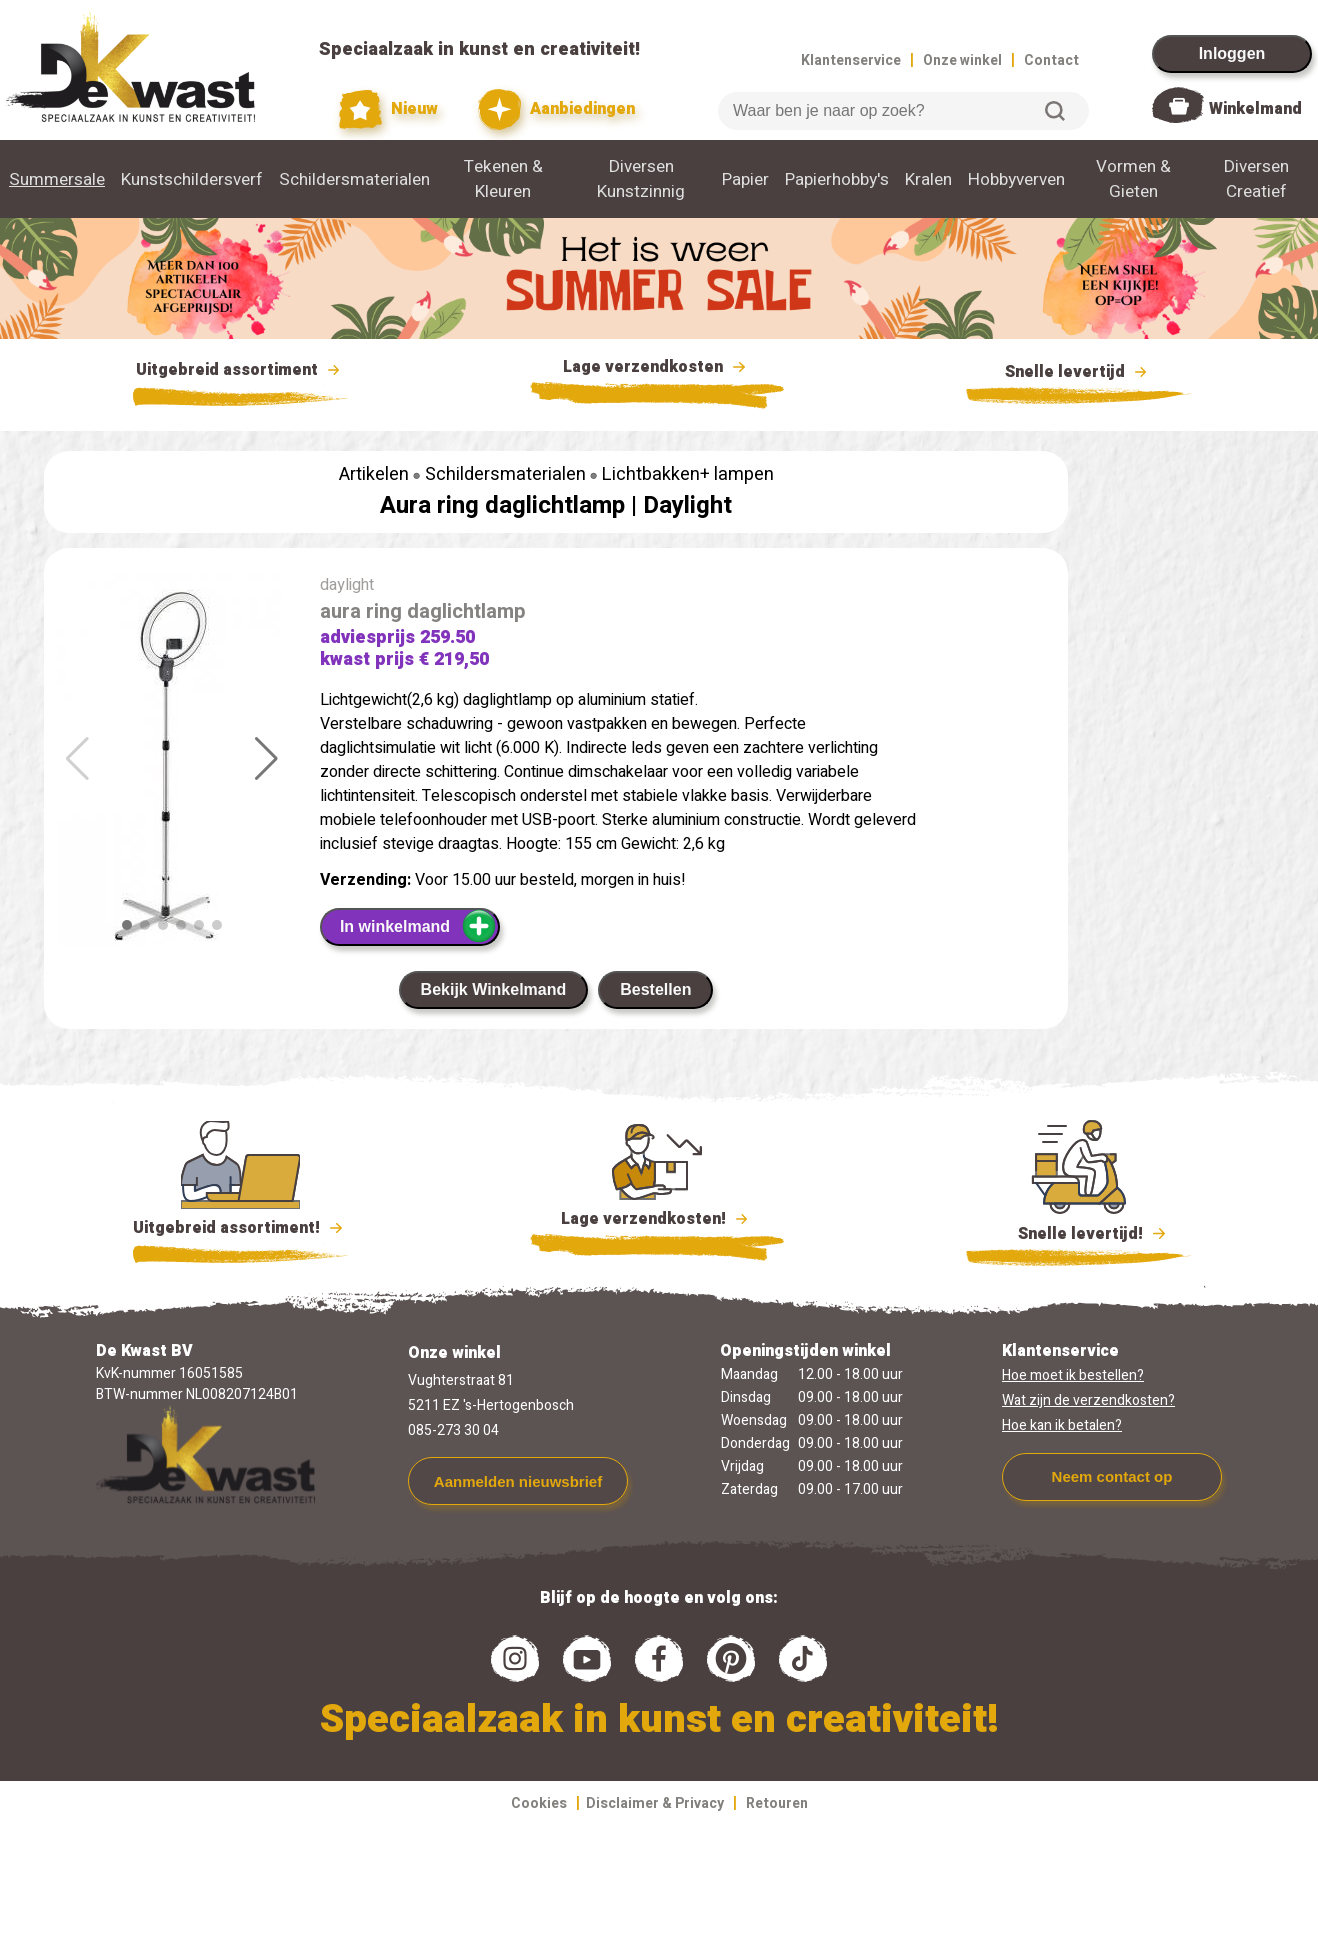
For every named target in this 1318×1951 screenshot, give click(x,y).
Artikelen (374, 474)
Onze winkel (962, 60)
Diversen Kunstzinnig (641, 179)
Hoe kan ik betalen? (1062, 1425)
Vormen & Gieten (1133, 179)
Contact (1051, 60)
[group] (172, 769)
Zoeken (1055, 111)
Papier (745, 179)
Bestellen (655, 989)
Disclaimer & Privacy (655, 1803)
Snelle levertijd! (1078, 1232)
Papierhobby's (837, 179)
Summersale (57, 179)
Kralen (928, 179)
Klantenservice (851, 60)
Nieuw (389, 109)
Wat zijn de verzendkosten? (1088, 1400)
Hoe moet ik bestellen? (1073, 1375)
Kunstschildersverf (192, 179)
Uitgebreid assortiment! (240, 1228)
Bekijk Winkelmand (494, 989)
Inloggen (1232, 53)
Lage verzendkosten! (657, 1222)
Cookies (539, 1803)
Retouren (777, 1803)
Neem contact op (1112, 1476)
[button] (266, 759)
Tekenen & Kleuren (503, 179)
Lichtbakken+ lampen (688, 474)
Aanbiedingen (556, 109)
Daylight (687, 505)
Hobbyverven (1016, 179)
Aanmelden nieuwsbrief (518, 1481)
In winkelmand (418, 926)
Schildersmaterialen (354, 179)
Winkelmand (1255, 109)
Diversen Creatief (1256, 179)
